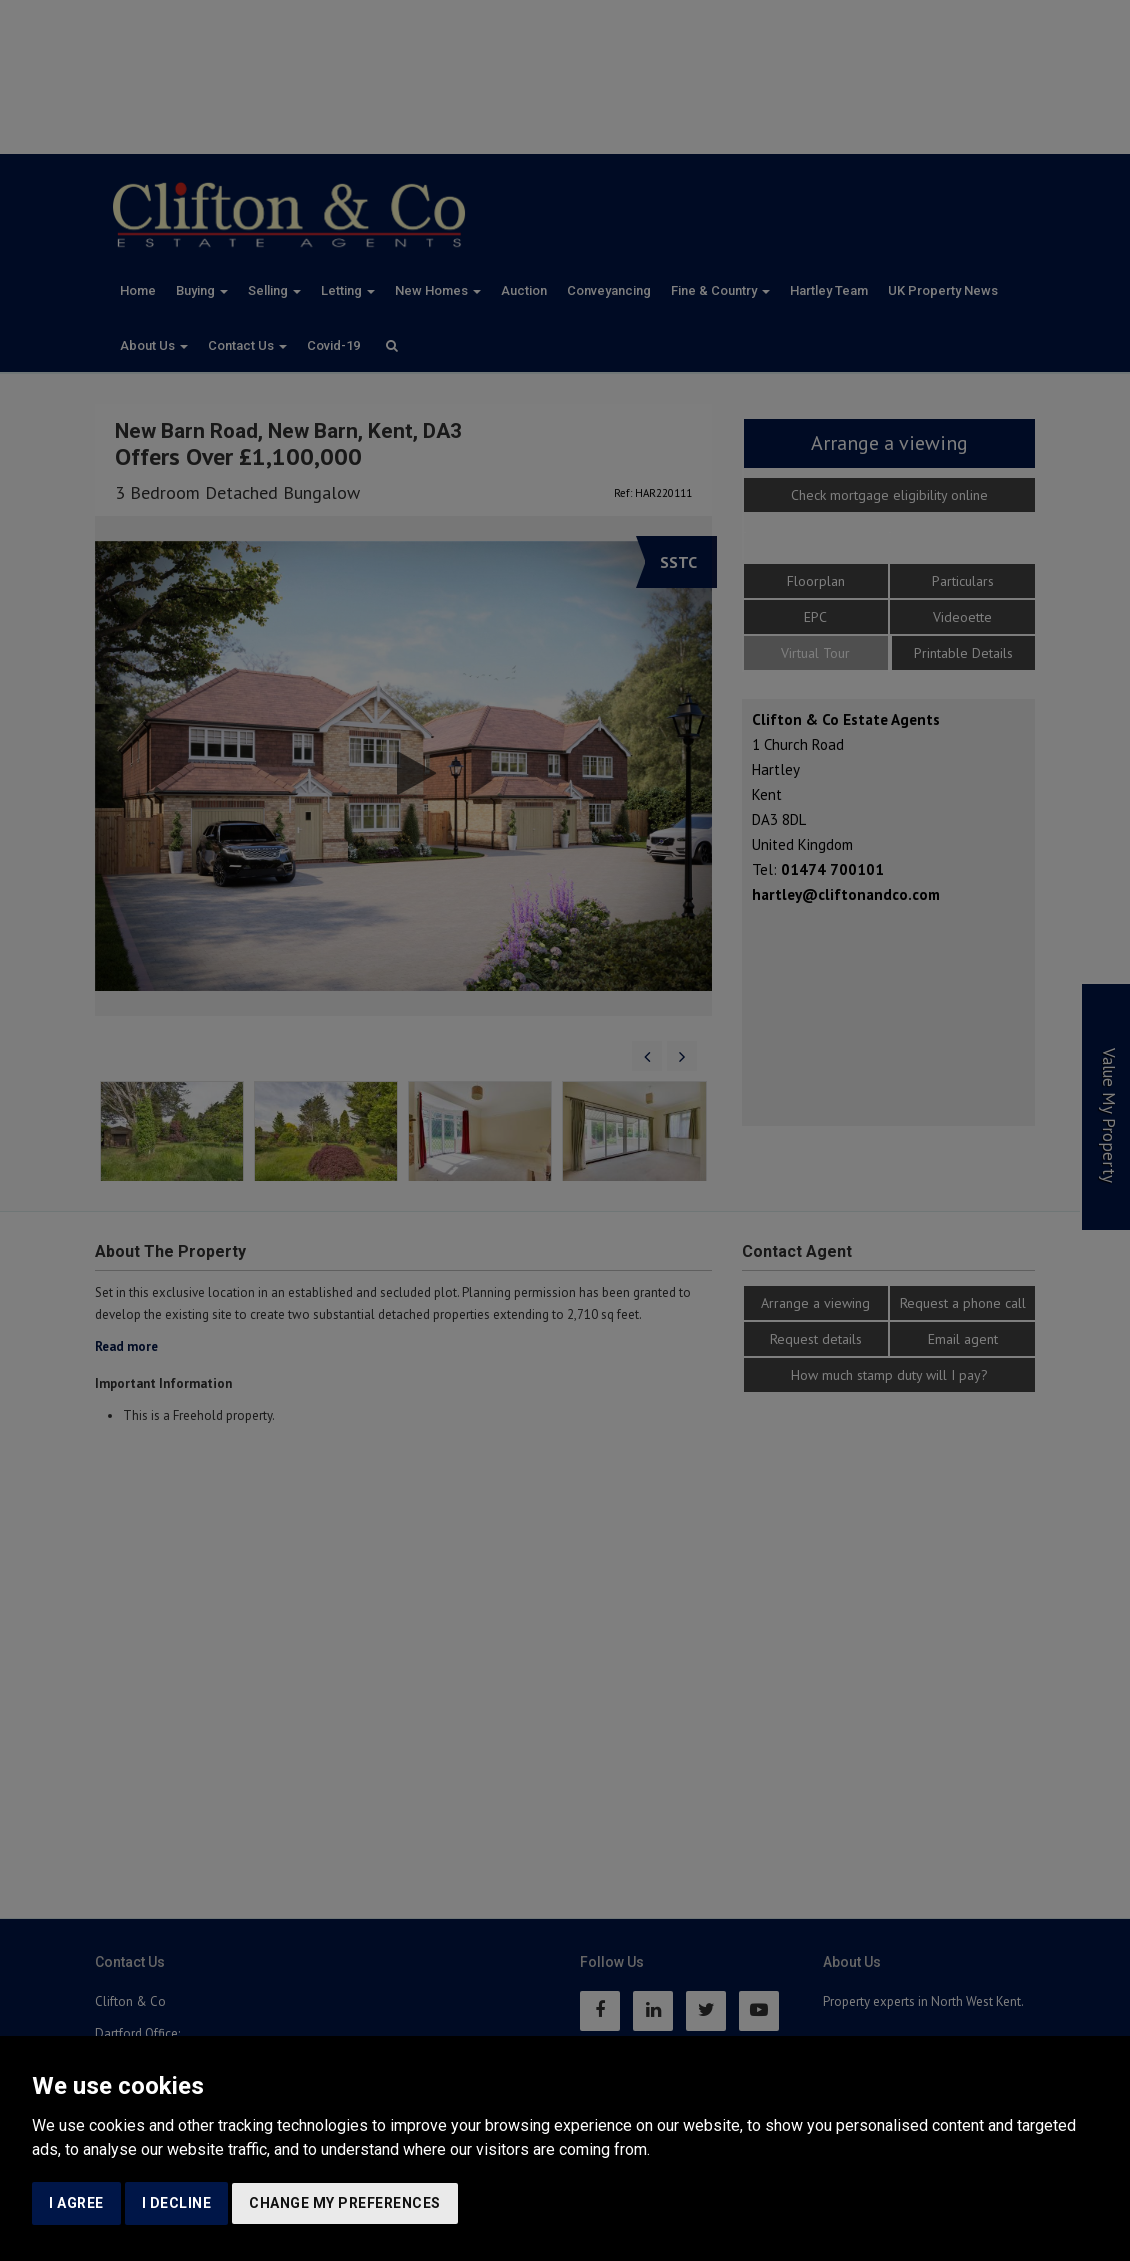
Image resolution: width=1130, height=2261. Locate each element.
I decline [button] (177, 2203)
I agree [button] (76, 2203)
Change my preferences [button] (345, 2203)
